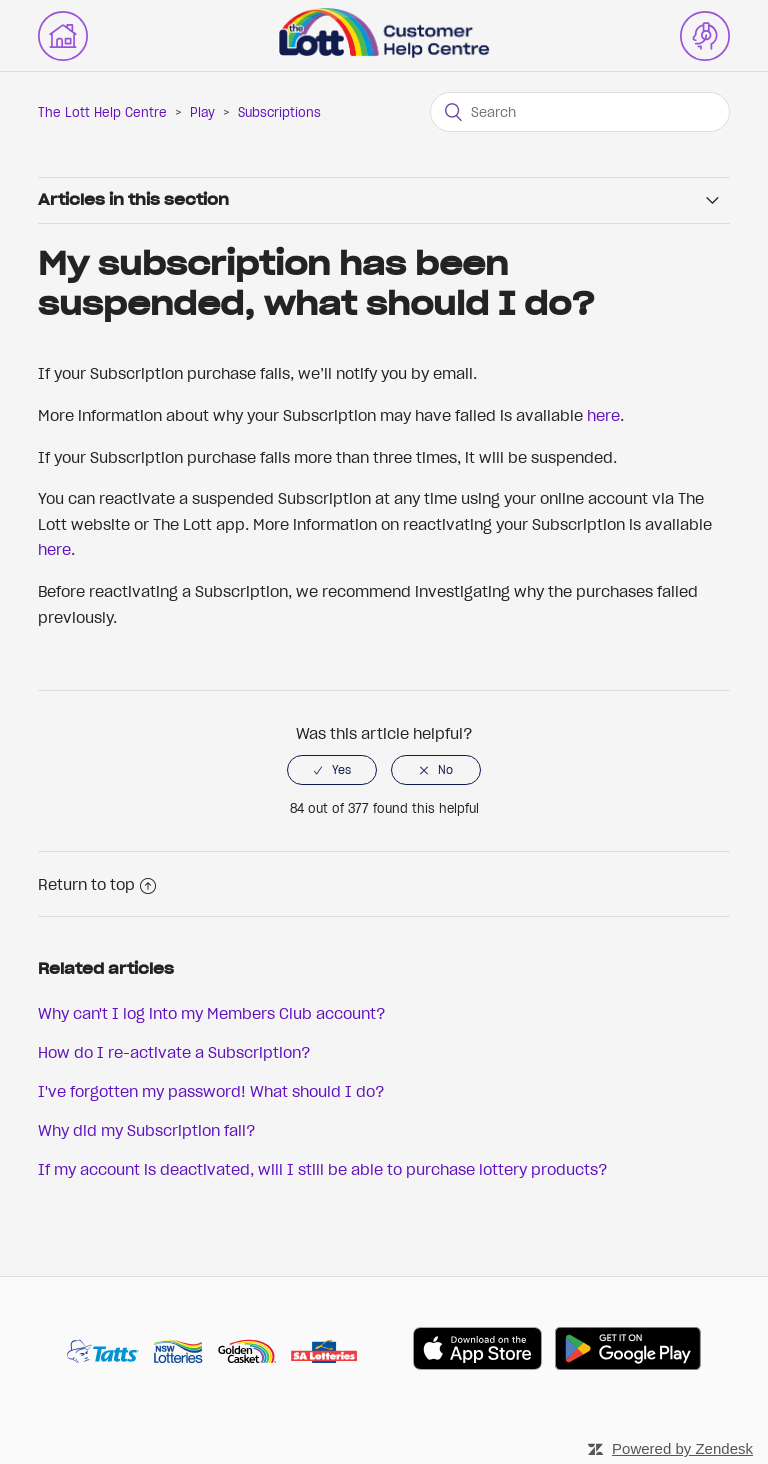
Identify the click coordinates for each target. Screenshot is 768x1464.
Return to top (97, 884)
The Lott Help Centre (102, 112)
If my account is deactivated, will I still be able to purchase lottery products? (323, 1169)
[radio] (332, 770)
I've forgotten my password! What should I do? (211, 1091)
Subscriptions (279, 112)
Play (202, 112)
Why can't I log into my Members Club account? (212, 1013)
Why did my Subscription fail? (147, 1130)
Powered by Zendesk (682, 1448)
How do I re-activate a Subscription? (174, 1052)
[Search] (580, 112)
